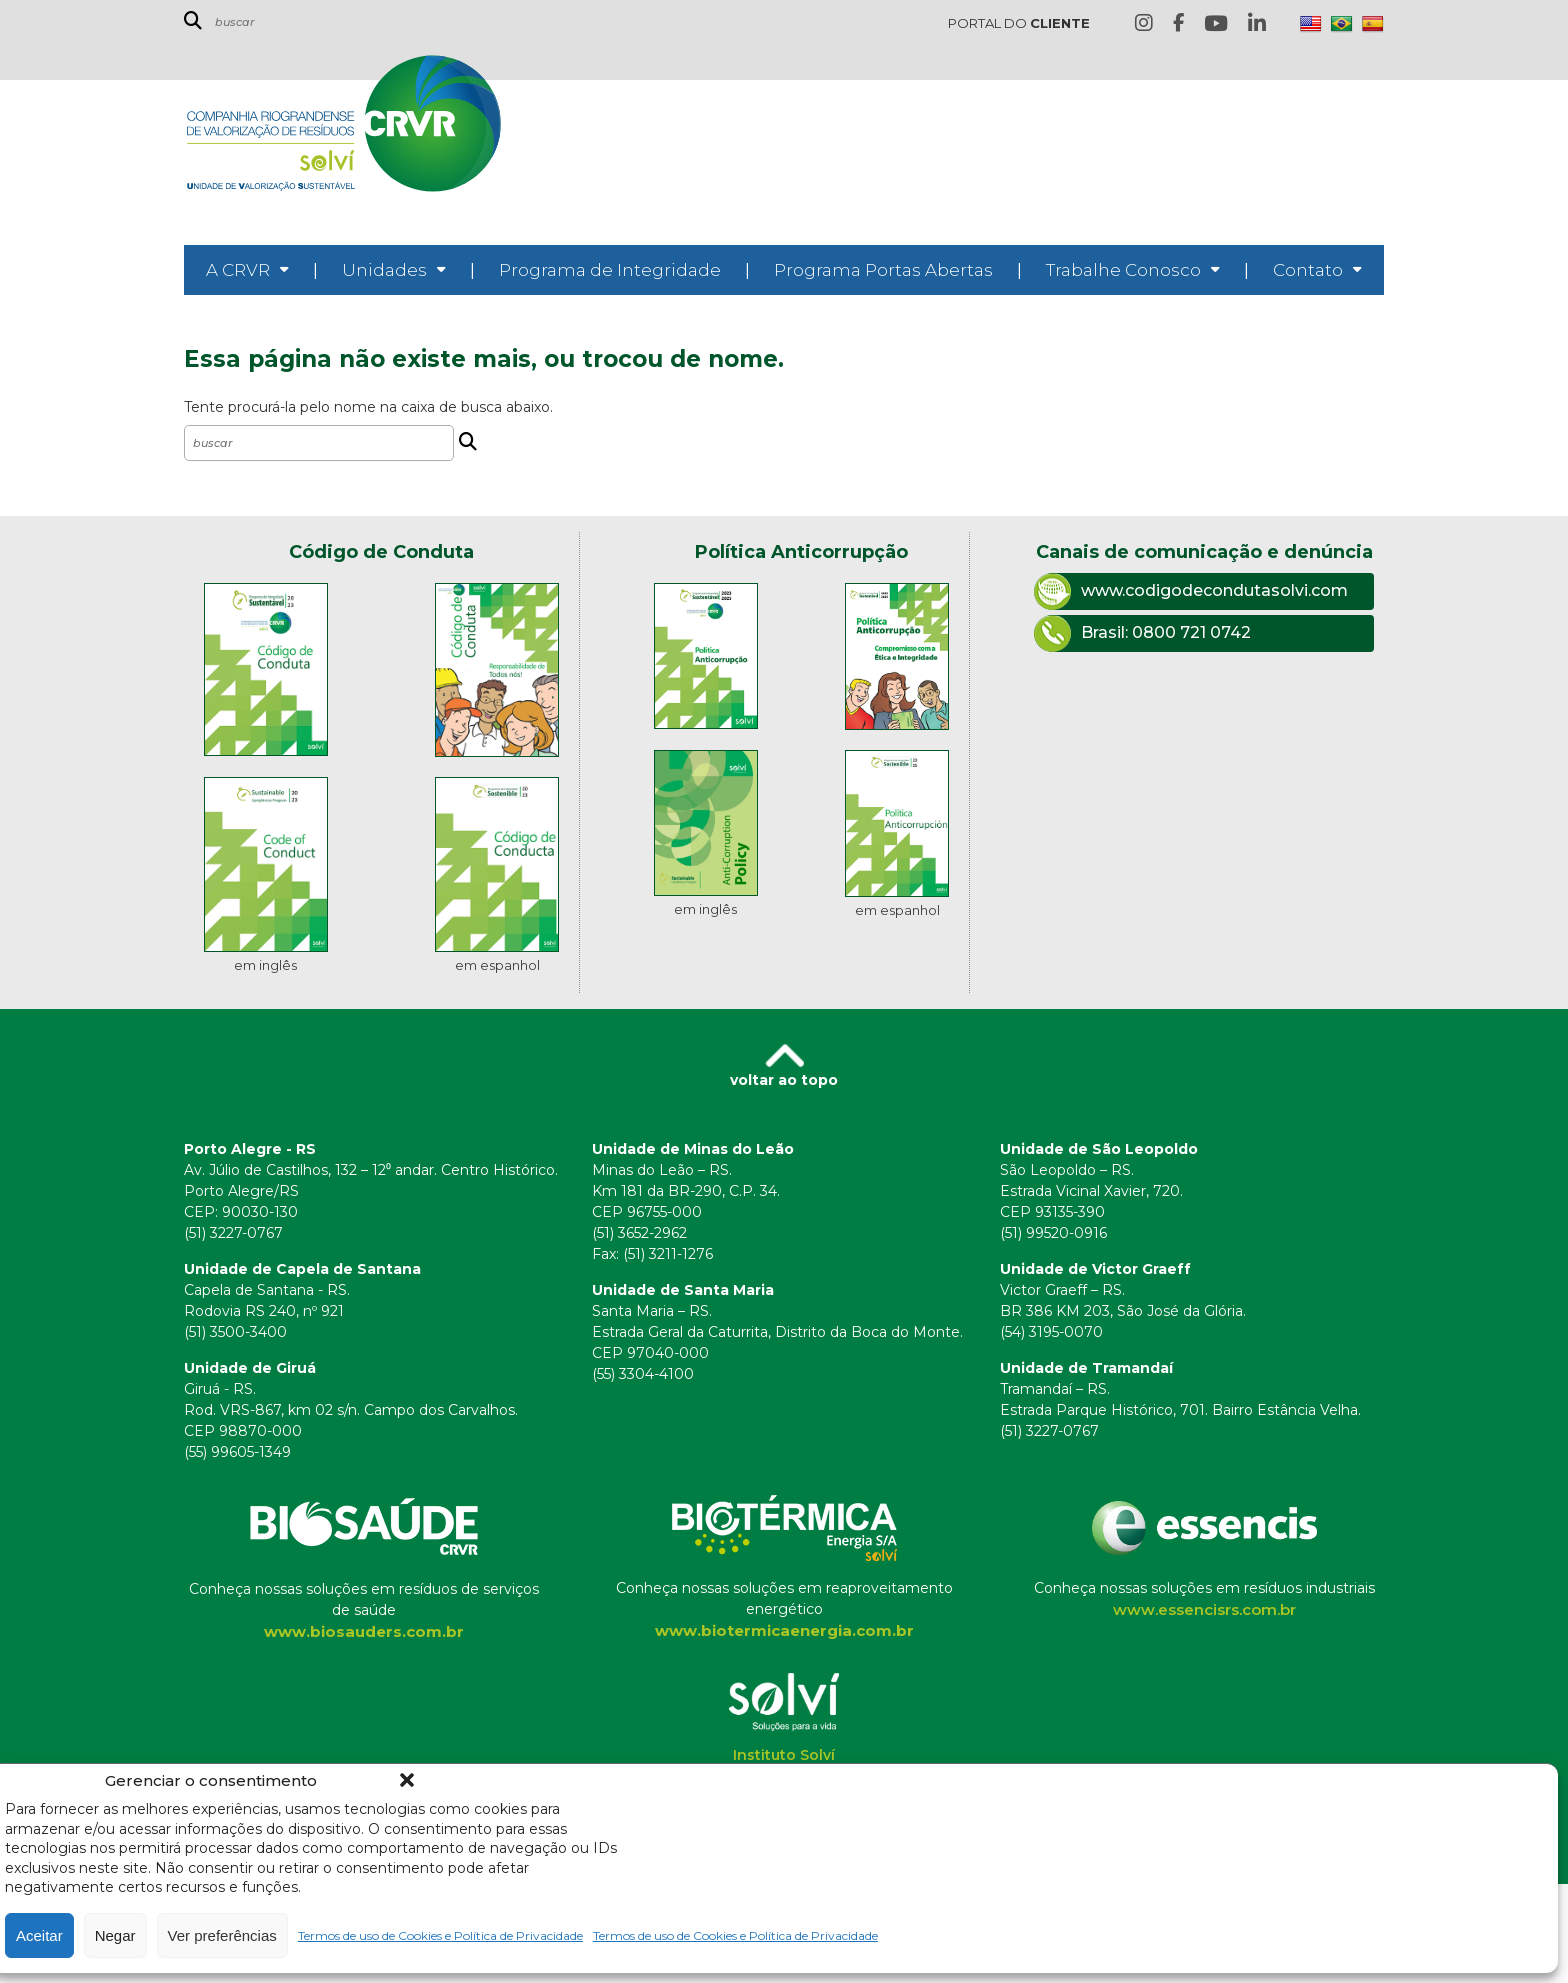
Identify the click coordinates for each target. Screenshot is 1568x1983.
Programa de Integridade (610, 270)
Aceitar (39, 1935)
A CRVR (238, 270)
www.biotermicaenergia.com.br (784, 1630)
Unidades (384, 270)
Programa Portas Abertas (883, 270)
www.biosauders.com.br (364, 1631)
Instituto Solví (784, 1755)
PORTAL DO (1019, 23)
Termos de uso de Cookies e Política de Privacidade (440, 1935)
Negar (115, 1935)
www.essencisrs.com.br (1204, 1609)
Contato (1308, 270)
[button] (407, 1780)
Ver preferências (222, 1935)
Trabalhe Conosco (1123, 270)
